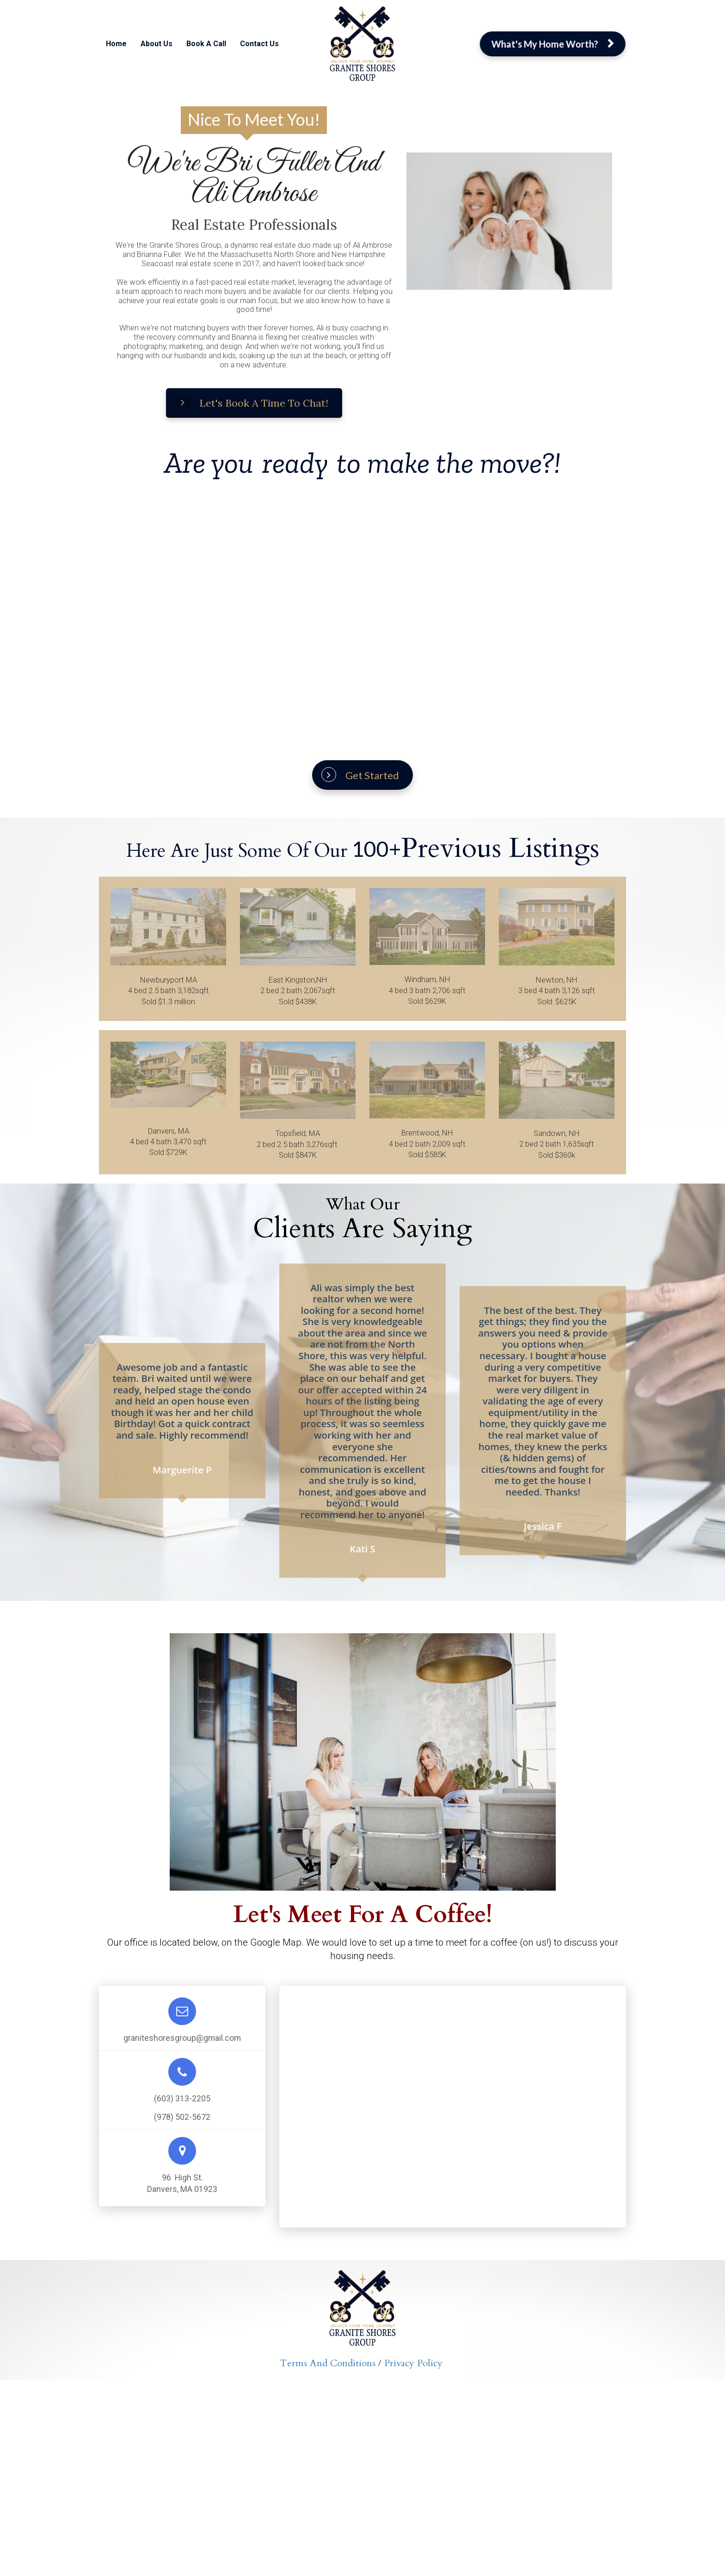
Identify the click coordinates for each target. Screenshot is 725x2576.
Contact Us (259, 43)
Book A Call (206, 43)
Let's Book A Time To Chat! (251, 402)
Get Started (360, 774)
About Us (156, 43)
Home (116, 43)
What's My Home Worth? (553, 43)
